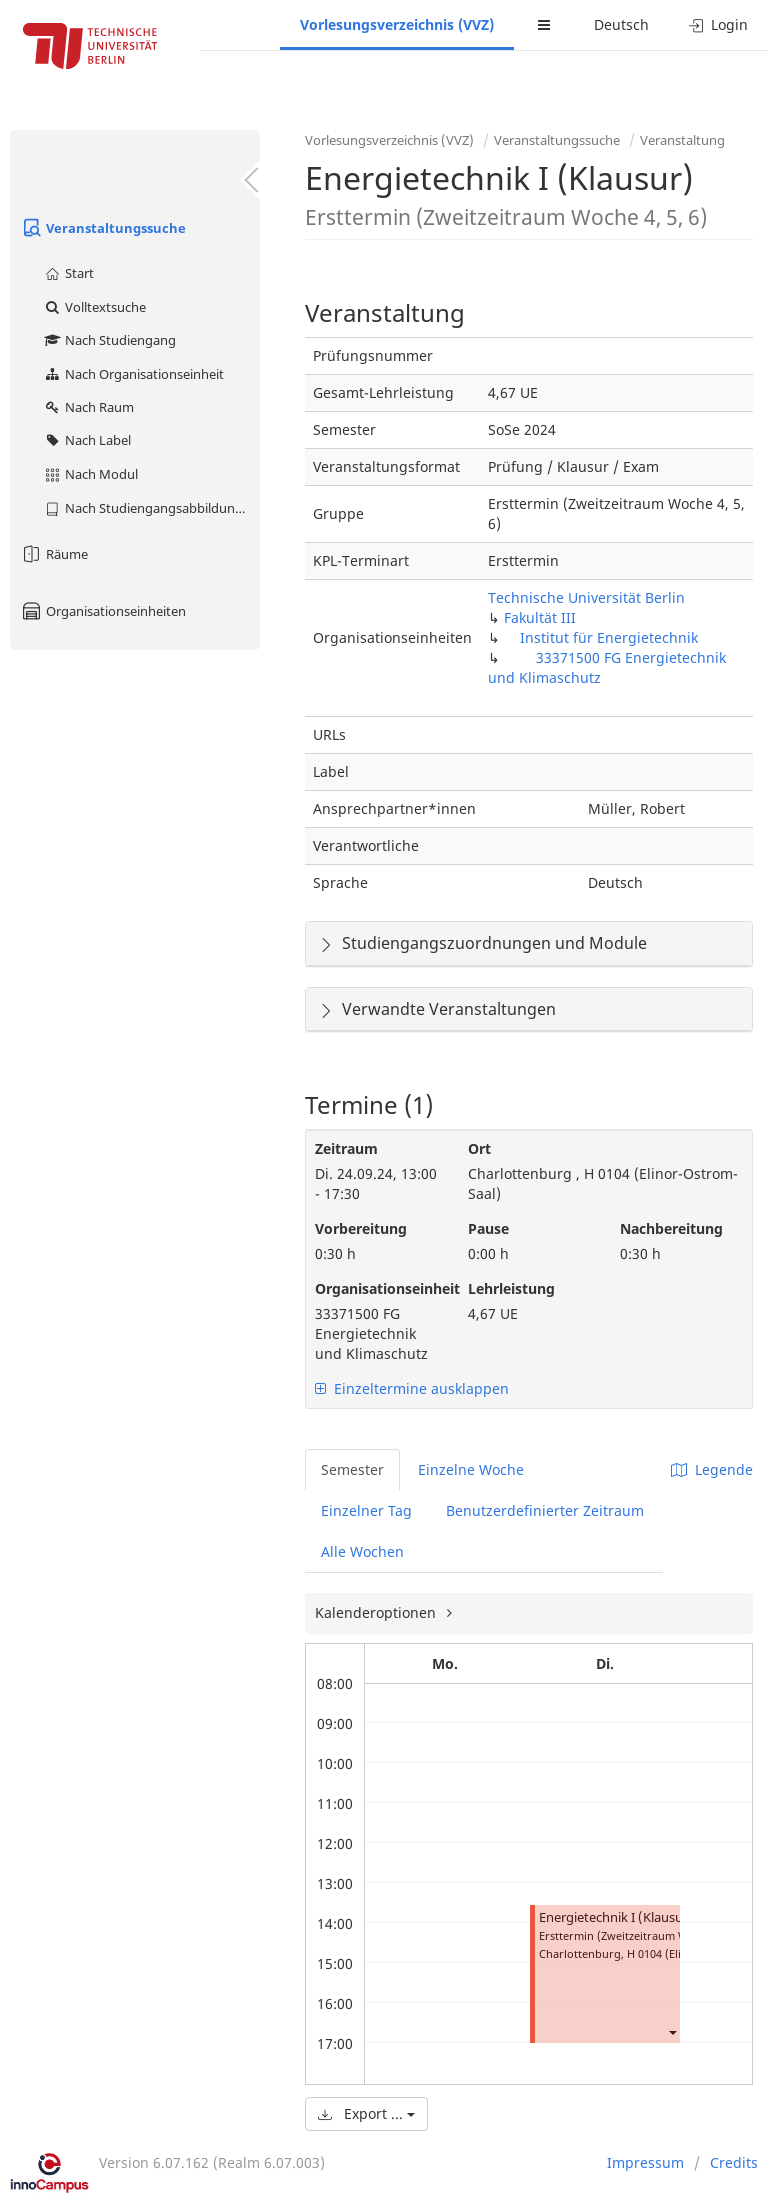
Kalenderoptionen (377, 1612)
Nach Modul (90, 474)
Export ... (366, 2113)
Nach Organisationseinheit (133, 374)
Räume (54, 554)
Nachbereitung (671, 1228)
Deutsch (621, 24)
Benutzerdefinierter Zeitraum (545, 1510)
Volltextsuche (94, 307)
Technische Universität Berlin (586, 597)
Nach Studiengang (109, 340)
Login (718, 24)
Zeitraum (346, 1148)
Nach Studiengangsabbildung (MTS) (151, 508)
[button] (672, 2031)
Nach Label (87, 440)
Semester (352, 1469)
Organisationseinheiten (103, 611)
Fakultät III (540, 617)
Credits (734, 2162)
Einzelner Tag (366, 1510)
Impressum (645, 2162)
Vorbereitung (361, 1228)
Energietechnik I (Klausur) (616, 1917)
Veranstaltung (682, 140)
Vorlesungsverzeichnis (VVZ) (397, 24)
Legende (712, 1469)
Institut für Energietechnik (609, 637)
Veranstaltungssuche (103, 228)
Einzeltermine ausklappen (412, 1388)
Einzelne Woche (471, 1469)
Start (68, 273)
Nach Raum (88, 407)
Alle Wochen (362, 1551)
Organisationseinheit (376, 1288)
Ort (479, 1148)
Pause (488, 1228)
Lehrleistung (511, 1288)
